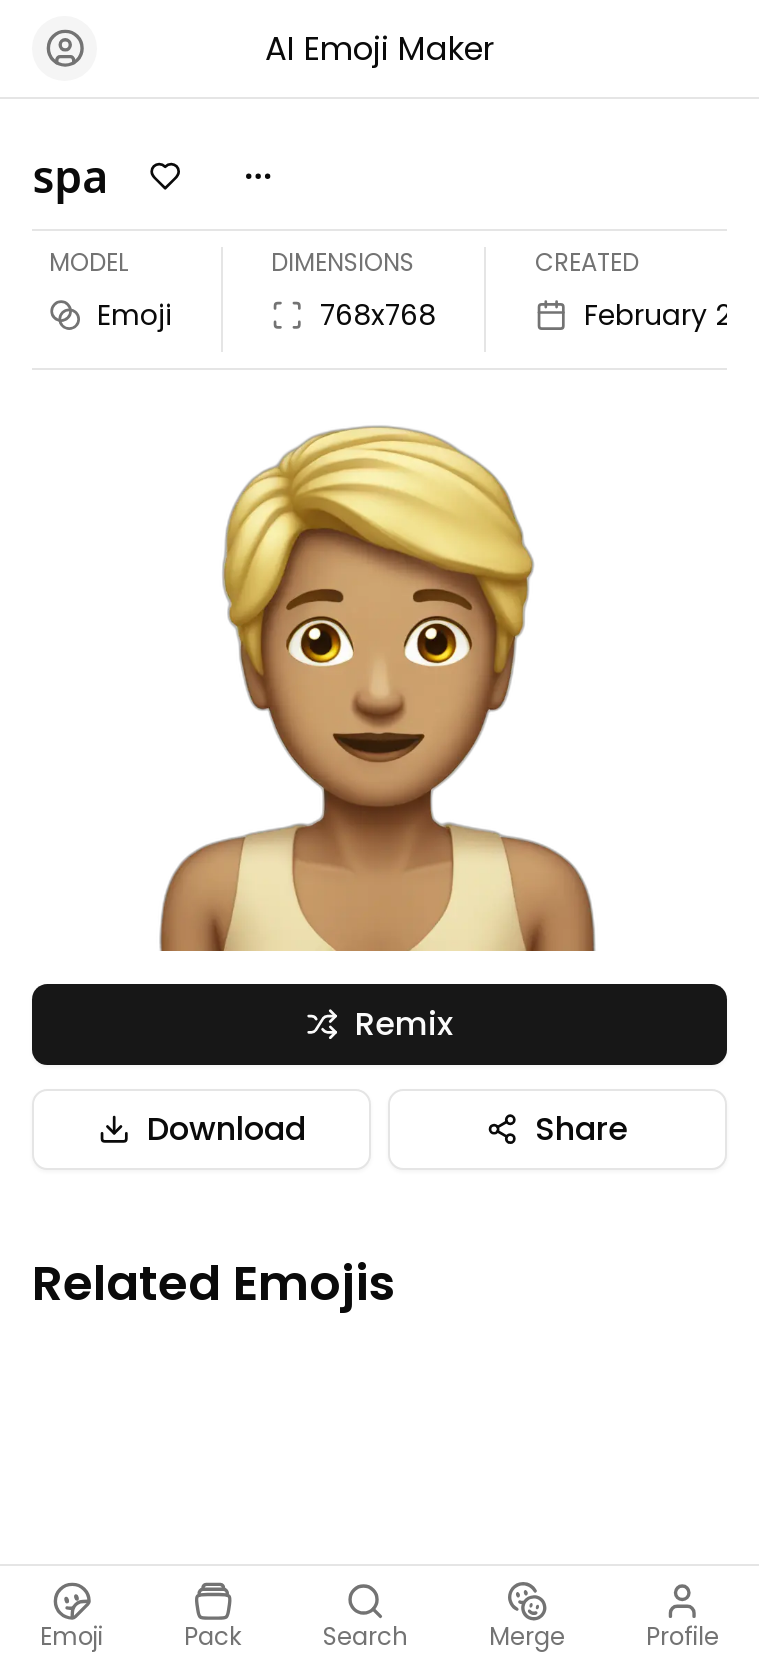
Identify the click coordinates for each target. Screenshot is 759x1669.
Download (202, 1128)
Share (557, 1128)
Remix (379, 1023)
